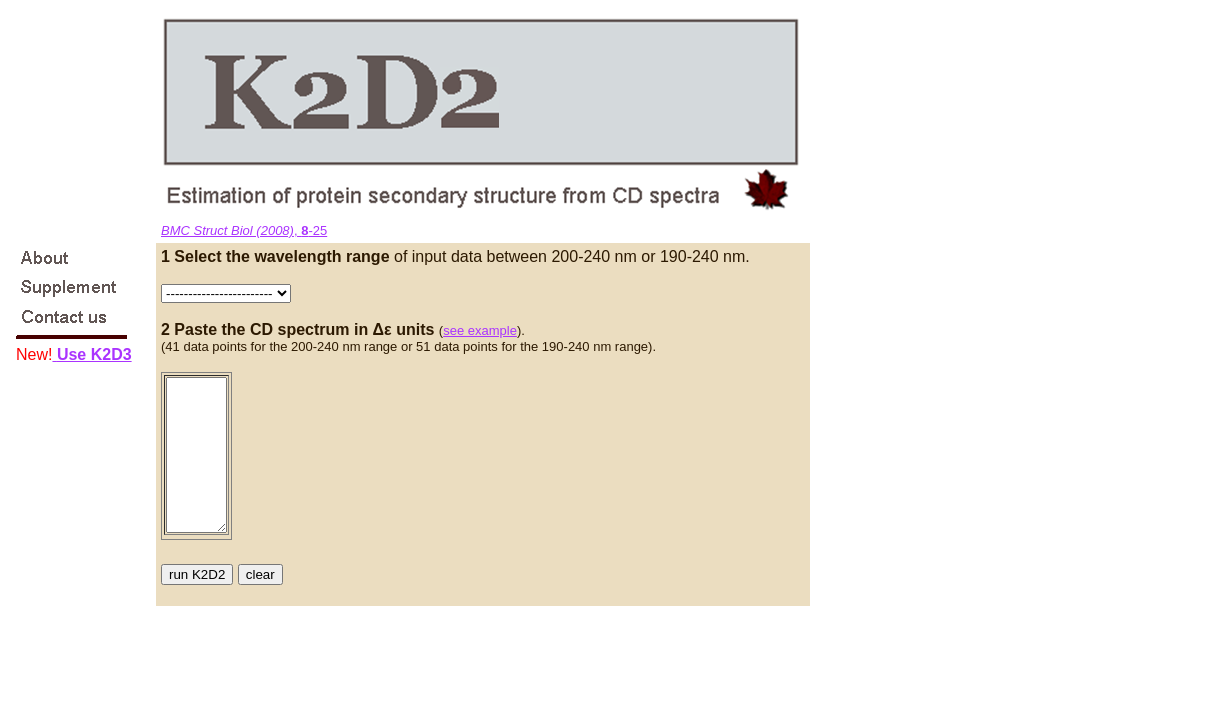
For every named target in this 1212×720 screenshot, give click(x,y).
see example (480, 330)
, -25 (244, 230)
